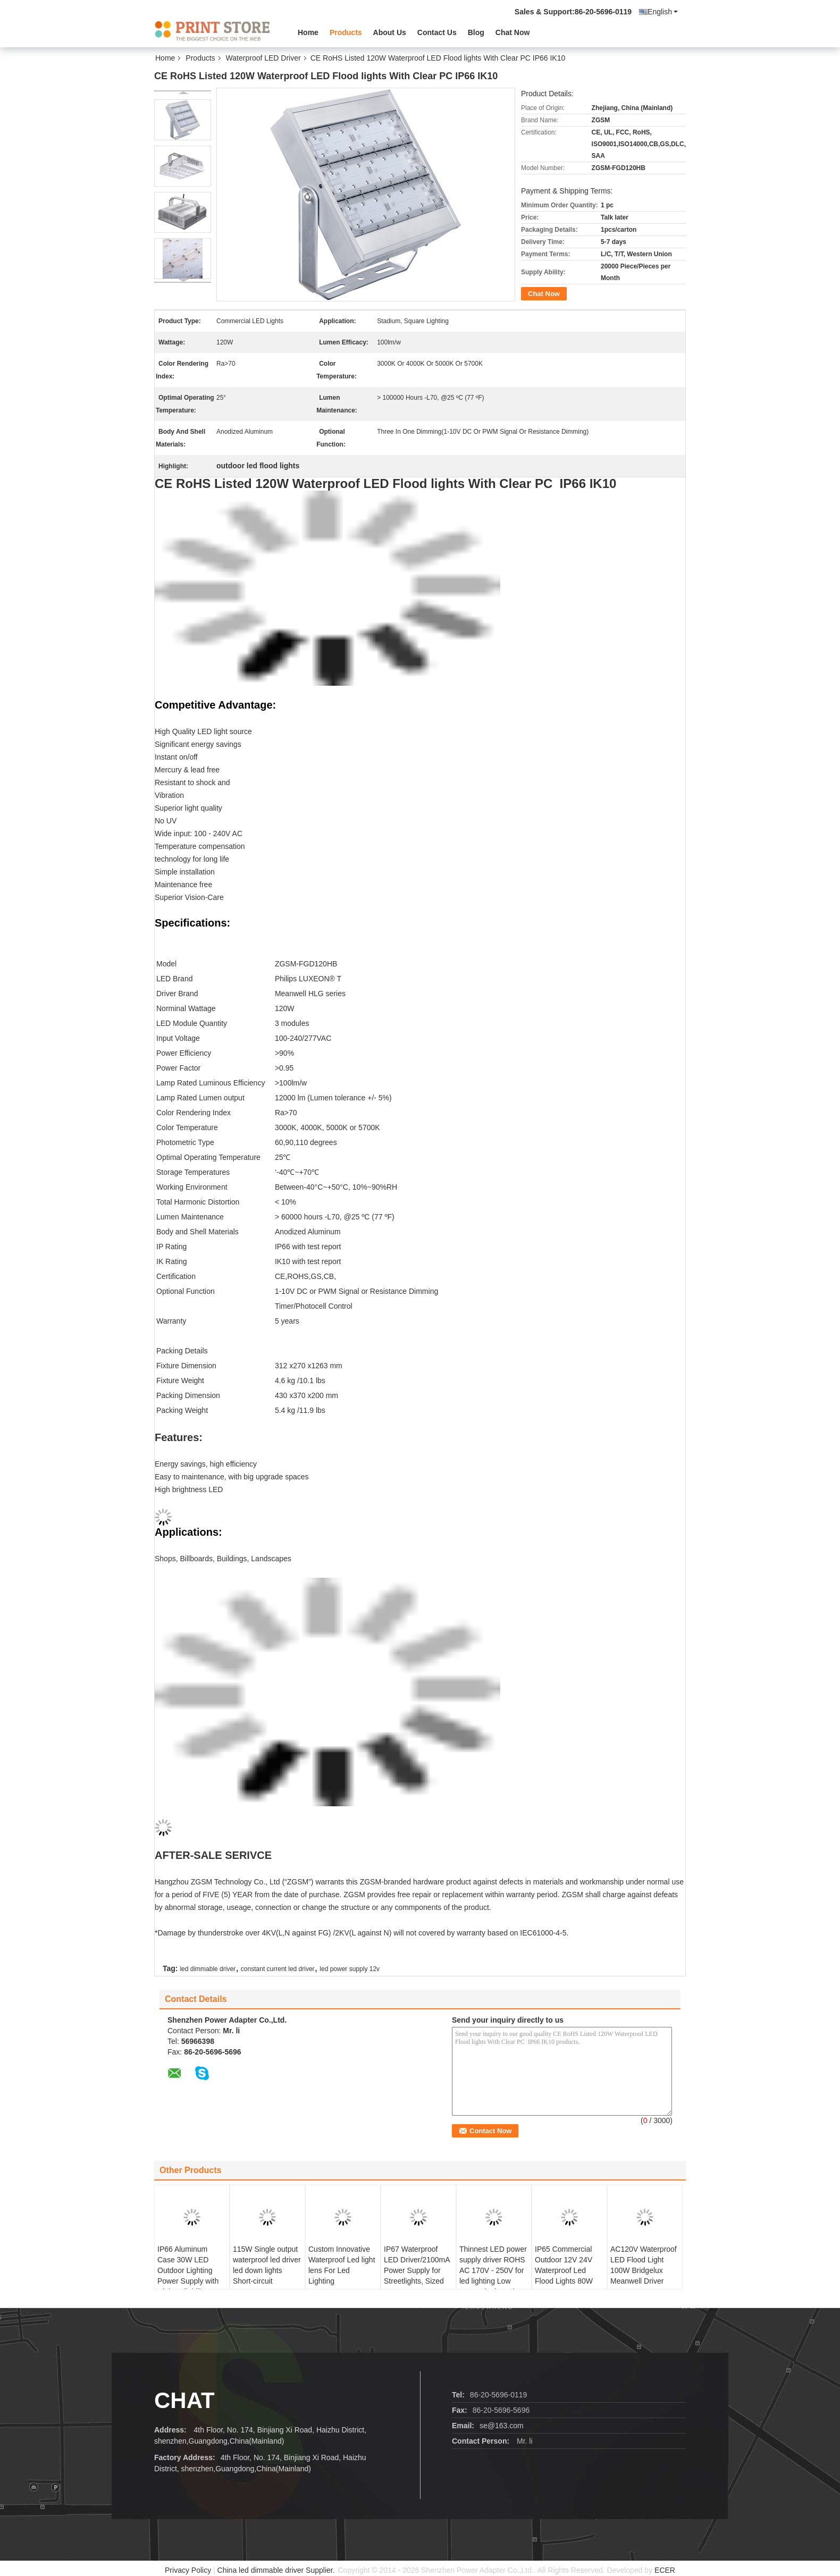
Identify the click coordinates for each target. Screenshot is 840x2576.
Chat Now (512, 32)
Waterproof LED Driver (263, 58)
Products (346, 32)
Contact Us (437, 32)
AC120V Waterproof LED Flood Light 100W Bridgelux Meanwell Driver (643, 2265)
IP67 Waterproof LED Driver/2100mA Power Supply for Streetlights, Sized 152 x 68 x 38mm (417, 2270)
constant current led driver (278, 1969)
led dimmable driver (208, 1969)
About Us (389, 32)
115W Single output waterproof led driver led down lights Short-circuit (267, 2265)
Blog (476, 32)
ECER (664, 2570)
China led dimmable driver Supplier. (277, 2570)
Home (308, 32)
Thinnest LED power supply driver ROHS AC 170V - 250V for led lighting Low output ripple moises (493, 2270)
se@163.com (502, 2425)
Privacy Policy (188, 2570)
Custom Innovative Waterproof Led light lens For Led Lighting (341, 2265)
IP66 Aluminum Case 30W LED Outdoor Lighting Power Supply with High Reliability (188, 2270)
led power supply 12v (350, 1969)
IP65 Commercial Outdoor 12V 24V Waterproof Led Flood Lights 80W (564, 2265)
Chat (184, 2400)
